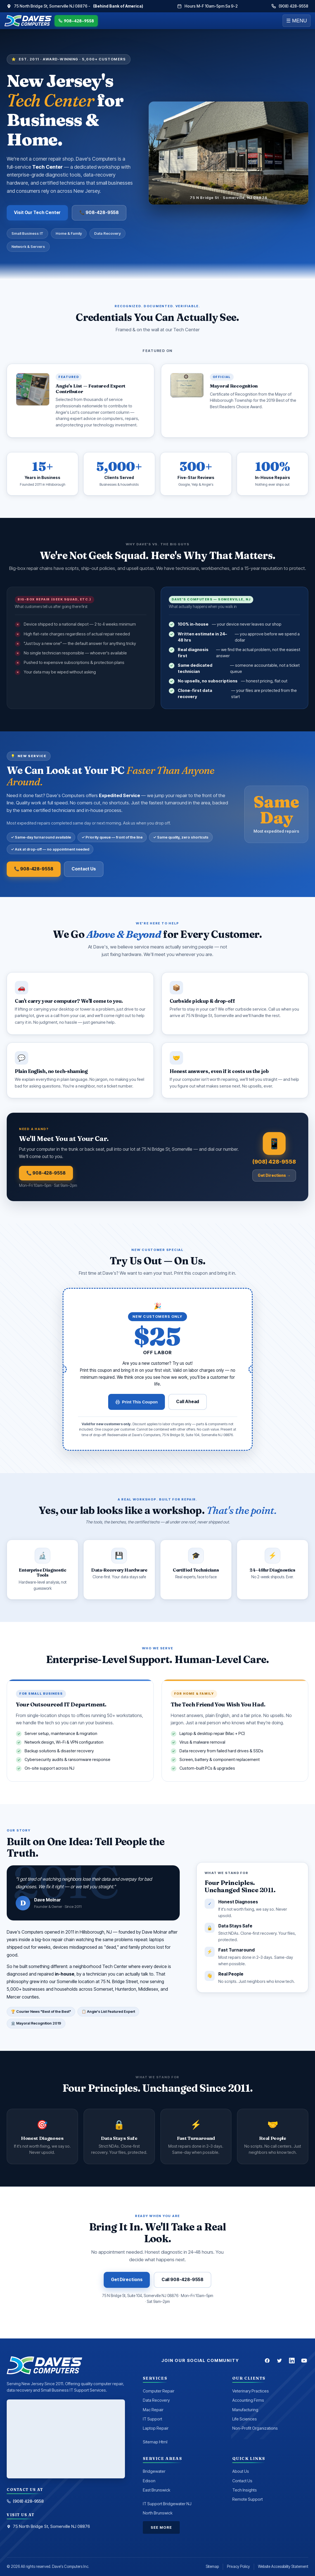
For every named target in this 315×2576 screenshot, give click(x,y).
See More (161, 2527)
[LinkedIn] (292, 2360)
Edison (149, 2480)
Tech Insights (244, 2490)
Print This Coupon (136, 1402)
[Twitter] (279, 2360)
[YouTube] (304, 2360)
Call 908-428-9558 (183, 2279)
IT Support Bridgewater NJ (167, 2503)
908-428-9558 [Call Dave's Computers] (76, 20)
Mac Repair (153, 2409)
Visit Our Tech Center (37, 212)
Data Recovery (156, 2400)
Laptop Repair (156, 2428)
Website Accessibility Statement (283, 2566)
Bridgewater (154, 2471)
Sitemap (212, 2566)
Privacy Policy (238, 2566)
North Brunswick (157, 2513)
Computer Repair (158, 2391)
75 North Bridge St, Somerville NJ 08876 (48, 2526)
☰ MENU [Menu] (296, 21)
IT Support (152, 2419)
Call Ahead (187, 1401)
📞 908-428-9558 (99, 212)
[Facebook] (267, 2360)
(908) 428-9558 (289, 6)
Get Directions (127, 2279)
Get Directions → (274, 1175)
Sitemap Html (155, 2441)
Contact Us (84, 869)
